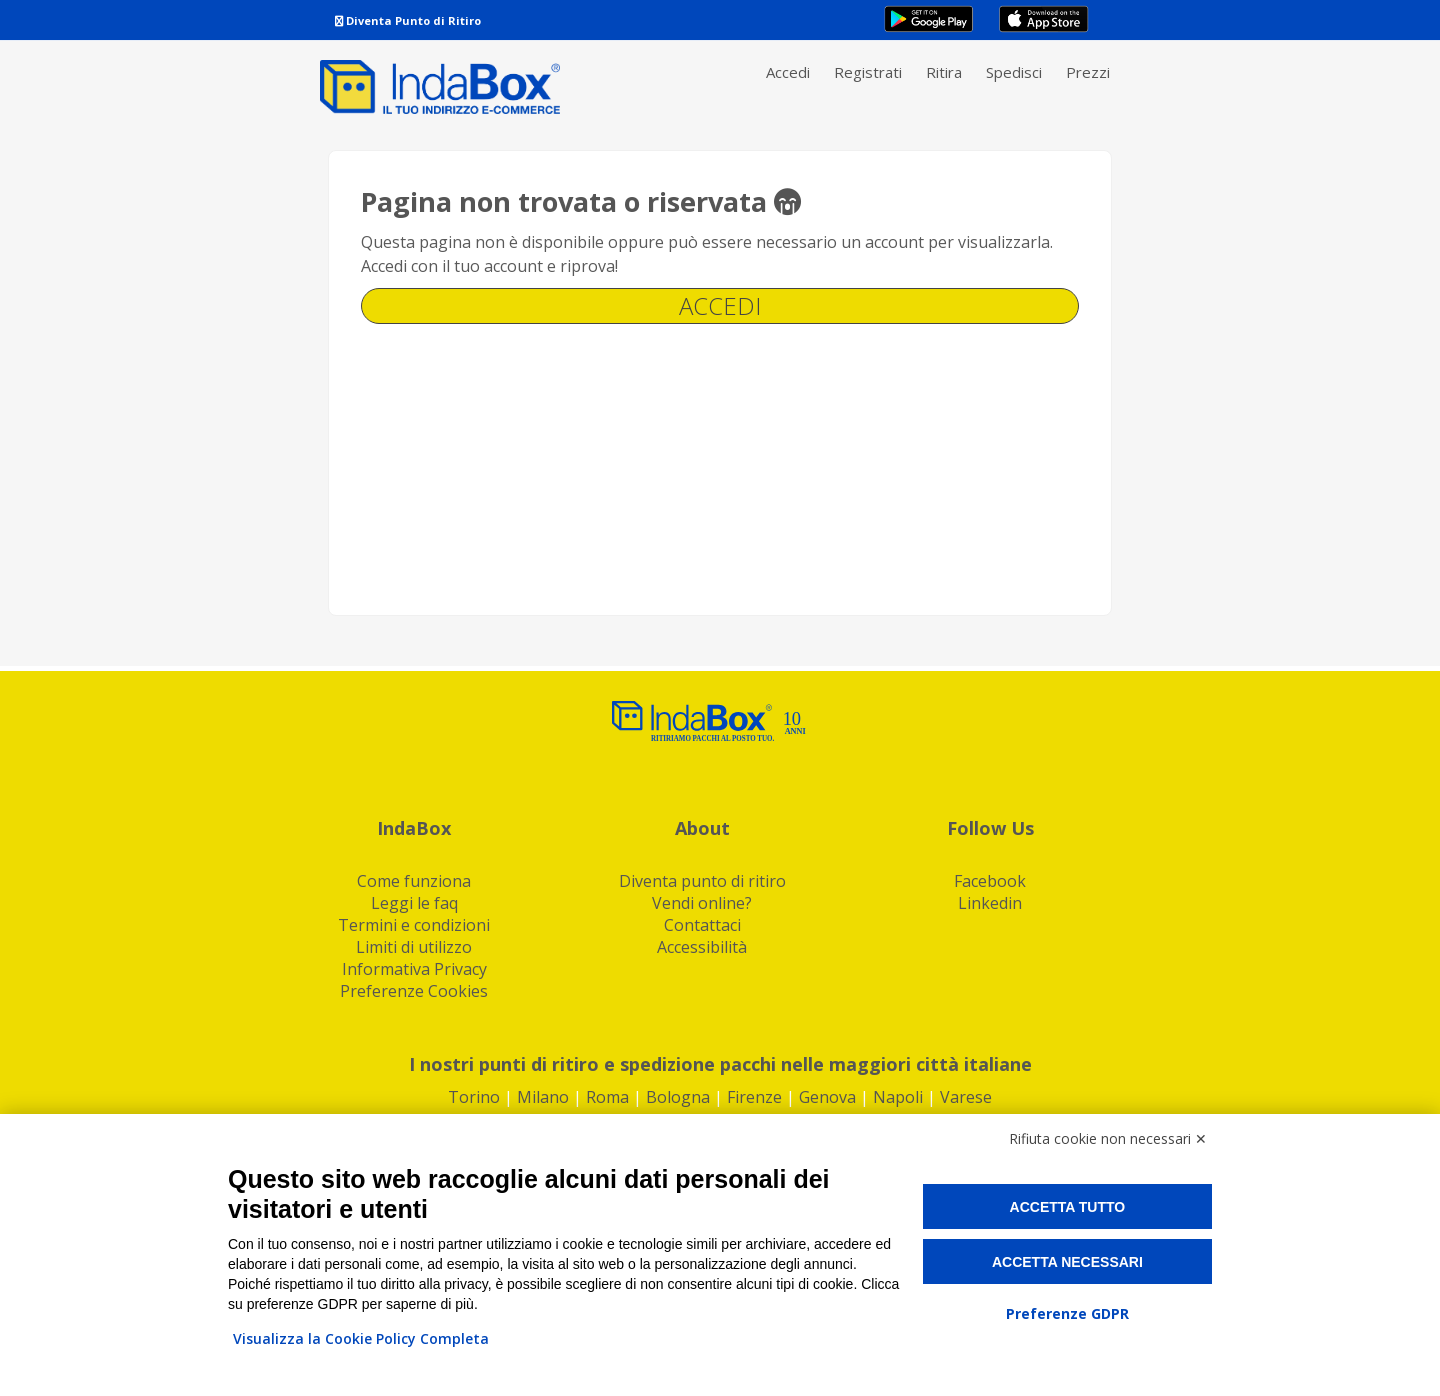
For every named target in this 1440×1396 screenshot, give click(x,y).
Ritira (944, 72)
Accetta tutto (1068, 1207)
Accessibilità (702, 947)
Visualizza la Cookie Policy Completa (361, 1338)
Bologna (678, 1097)
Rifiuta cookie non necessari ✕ (1108, 1138)
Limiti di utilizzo (414, 947)
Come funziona (414, 881)
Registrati (868, 72)
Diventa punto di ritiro (702, 881)
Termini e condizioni (414, 925)
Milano (543, 1097)
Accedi (788, 72)
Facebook (990, 881)
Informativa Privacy (414, 969)
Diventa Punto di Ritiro (408, 20)
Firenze (754, 1097)
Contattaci (702, 925)
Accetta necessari (1067, 1262)
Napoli (898, 1097)
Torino (474, 1097)
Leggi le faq (414, 903)
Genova (827, 1097)
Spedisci (1014, 72)
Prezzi (1088, 72)
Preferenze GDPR (1067, 1313)
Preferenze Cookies (414, 991)
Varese (966, 1097)
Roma (607, 1097)
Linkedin (990, 903)
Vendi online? (702, 903)
